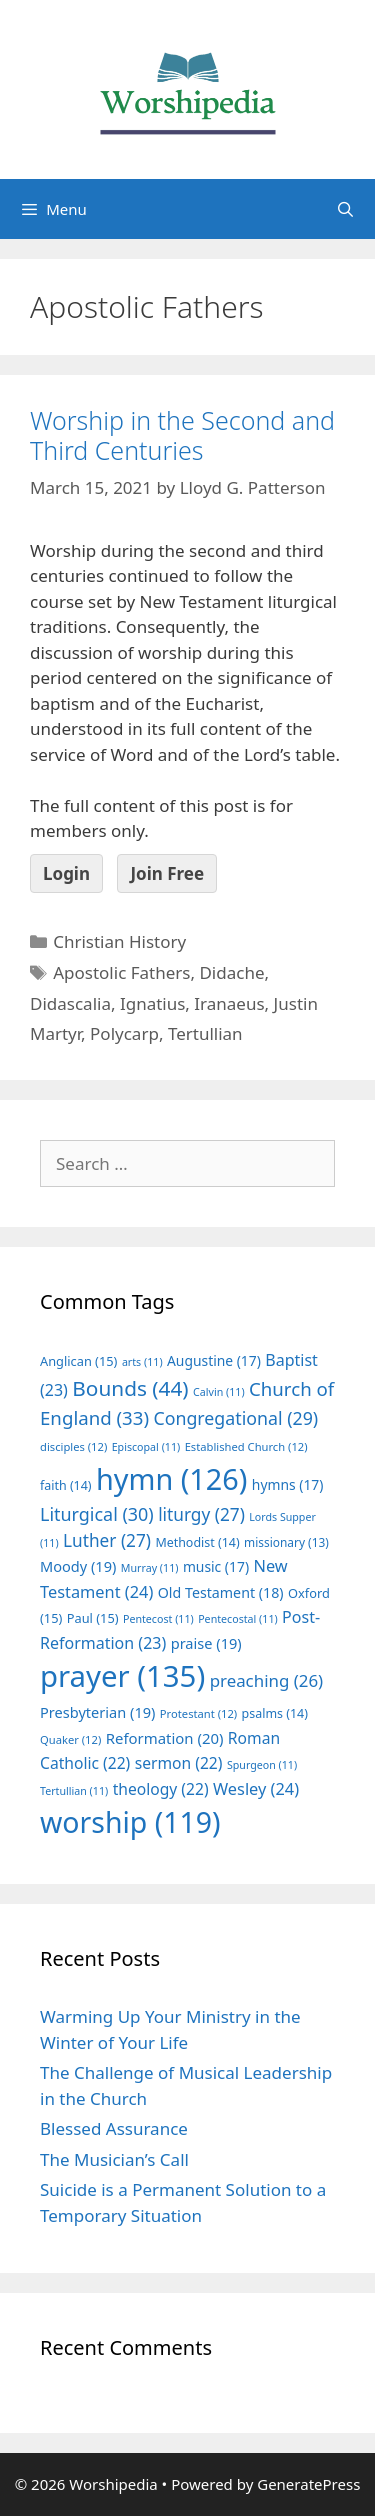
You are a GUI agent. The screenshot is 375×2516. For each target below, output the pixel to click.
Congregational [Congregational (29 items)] (235, 1418)
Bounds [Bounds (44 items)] (130, 1388)
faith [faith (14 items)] (66, 1485)
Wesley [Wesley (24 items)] (256, 1789)
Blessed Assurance (114, 2128)
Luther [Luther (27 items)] (107, 1540)
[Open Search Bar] (345, 209)
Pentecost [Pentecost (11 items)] (158, 1619)
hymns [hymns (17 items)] (288, 1484)
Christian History (119, 941)
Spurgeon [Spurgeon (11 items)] (262, 1765)
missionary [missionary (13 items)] (286, 1542)
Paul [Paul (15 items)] (93, 1618)
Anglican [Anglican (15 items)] (78, 1361)
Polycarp (124, 1033)
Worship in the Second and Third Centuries (182, 435)
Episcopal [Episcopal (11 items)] (146, 1447)
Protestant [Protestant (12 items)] (198, 1713)
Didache (231, 972)
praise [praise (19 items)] (206, 1643)
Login (66, 873)
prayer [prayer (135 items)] (122, 1676)
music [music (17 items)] (216, 1566)
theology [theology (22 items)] (161, 1789)
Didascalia (70, 1003)
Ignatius (152, 1003)
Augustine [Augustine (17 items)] (214, 1360)
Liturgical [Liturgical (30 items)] (97, 1514)
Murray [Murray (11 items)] (150, 1568)
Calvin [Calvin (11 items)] (219, 1392)
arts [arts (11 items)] (142, 1362)
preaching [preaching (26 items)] (267, 1680)
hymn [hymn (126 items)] (171, 1478)
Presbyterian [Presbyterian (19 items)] (97, 1712)
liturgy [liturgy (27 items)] (201, 1514)
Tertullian (205, 1033)
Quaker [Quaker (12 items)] (70, 1739)
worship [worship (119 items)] (130, 1822)
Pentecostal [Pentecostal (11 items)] (238, 1619)
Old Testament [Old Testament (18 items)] (221, 1592)
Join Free (167, 873)
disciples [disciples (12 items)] (73, 1446)
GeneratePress (308, 2484)
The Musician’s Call (114, 2159)
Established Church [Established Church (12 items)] (246, 1446)
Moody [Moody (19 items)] (78, 1566)
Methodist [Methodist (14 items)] (197, 1542)
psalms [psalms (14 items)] (275, 1713)
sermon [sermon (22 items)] (179, 1763)
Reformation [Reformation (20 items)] (165, 1738)
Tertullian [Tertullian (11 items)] (74, 1791)
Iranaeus (229, 1003)
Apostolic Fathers (121, 972)
